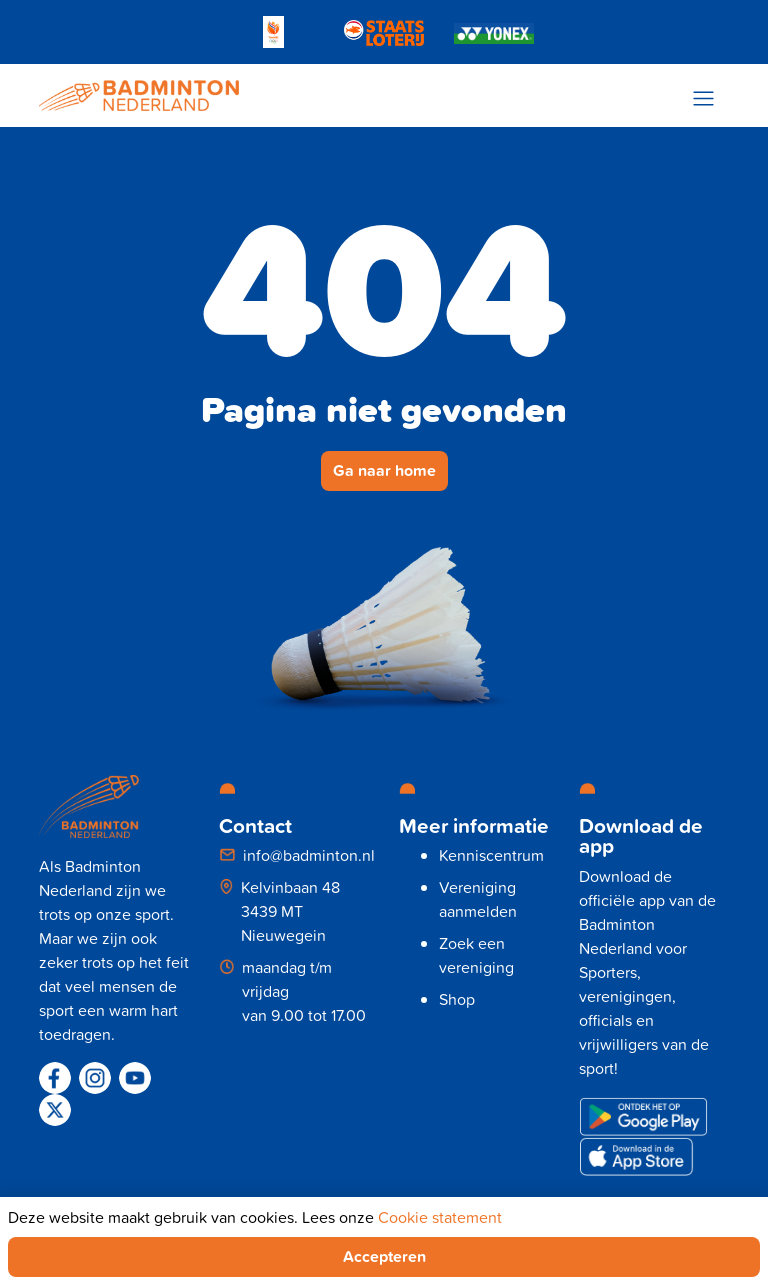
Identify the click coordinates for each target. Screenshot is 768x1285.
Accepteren (384, 1256)
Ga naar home (384, 470)
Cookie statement (440, 1217)
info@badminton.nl (309, 855)
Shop (457, 999)
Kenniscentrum (491, 855)
